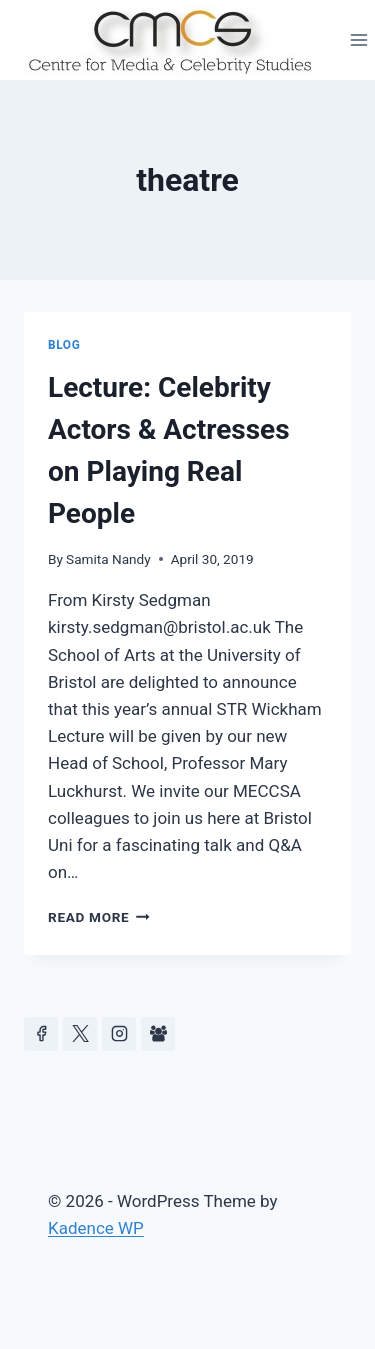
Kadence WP (96, 1228)
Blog (64, 345)
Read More (99, 917)
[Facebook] (41, 1034)
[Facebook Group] (158, 1034)
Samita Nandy (108, 559)
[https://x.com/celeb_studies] (80, 1034)
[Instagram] (119, 1034)
